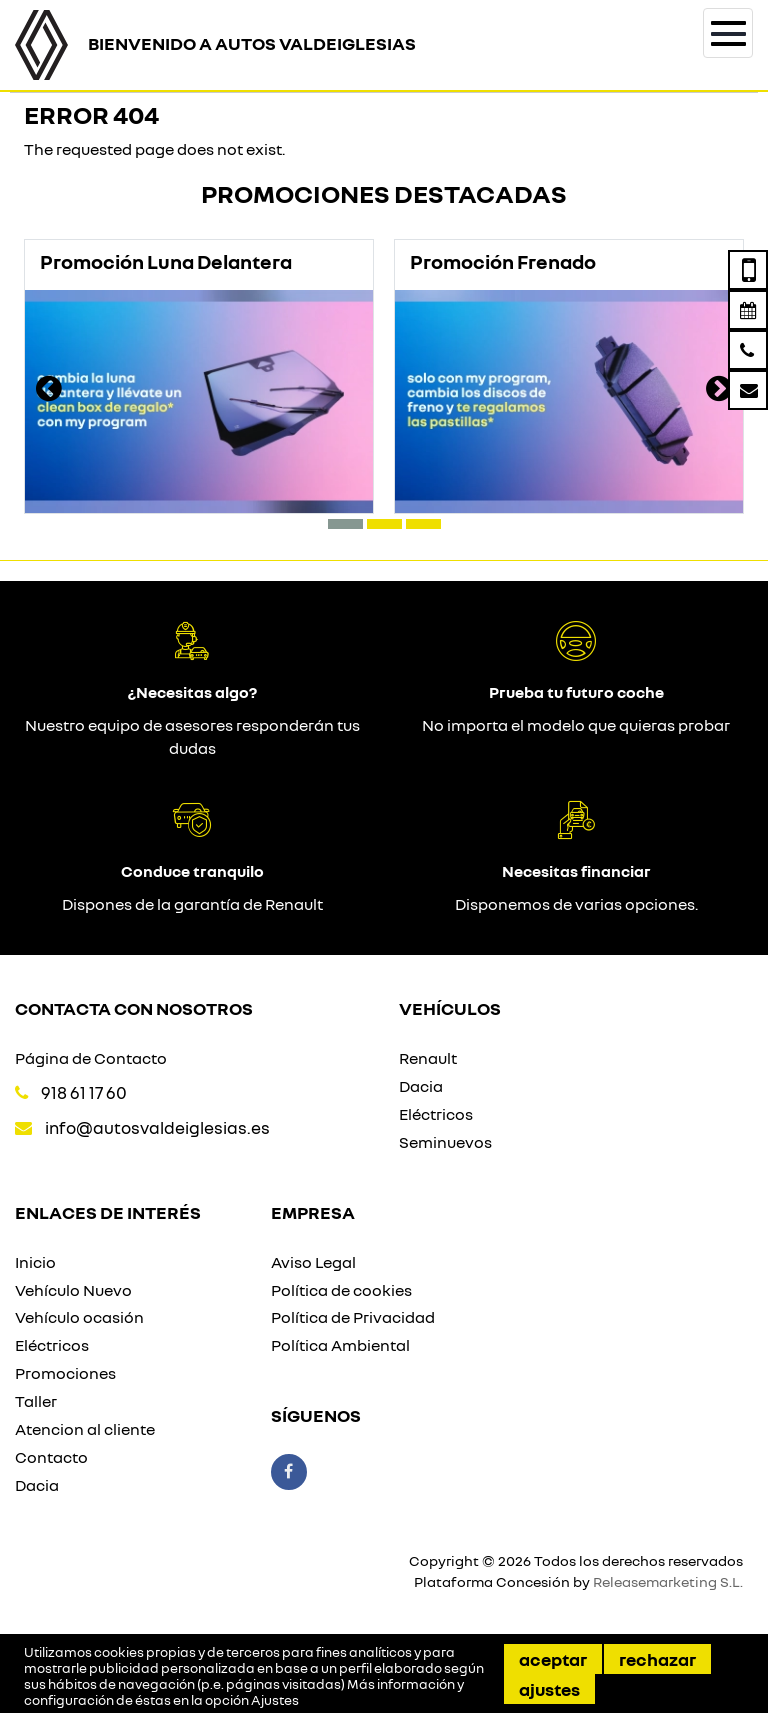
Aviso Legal (313, 1262)
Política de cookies (341, 1290)
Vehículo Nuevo (73, 1290)
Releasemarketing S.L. (668, 1581)
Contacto (51, 1457)
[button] (345, 524)
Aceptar (553, 1659)
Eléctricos (436, 1114)
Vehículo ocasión (79, 1317)
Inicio (35, 1262)
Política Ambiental (340, 1345)
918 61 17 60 (84, 1092)
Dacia (421, 1086)
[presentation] (49, 391)
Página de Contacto (91, 1058)
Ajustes (549, 1689)
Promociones (65, 1373)
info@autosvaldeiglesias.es (157, 1127)
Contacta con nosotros (134, 1008)
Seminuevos (445, 1142)
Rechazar (657, 1659)
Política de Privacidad (353, 1317)
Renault (428, 1058)
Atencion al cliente (85, 1429)
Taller (36, 1401)
